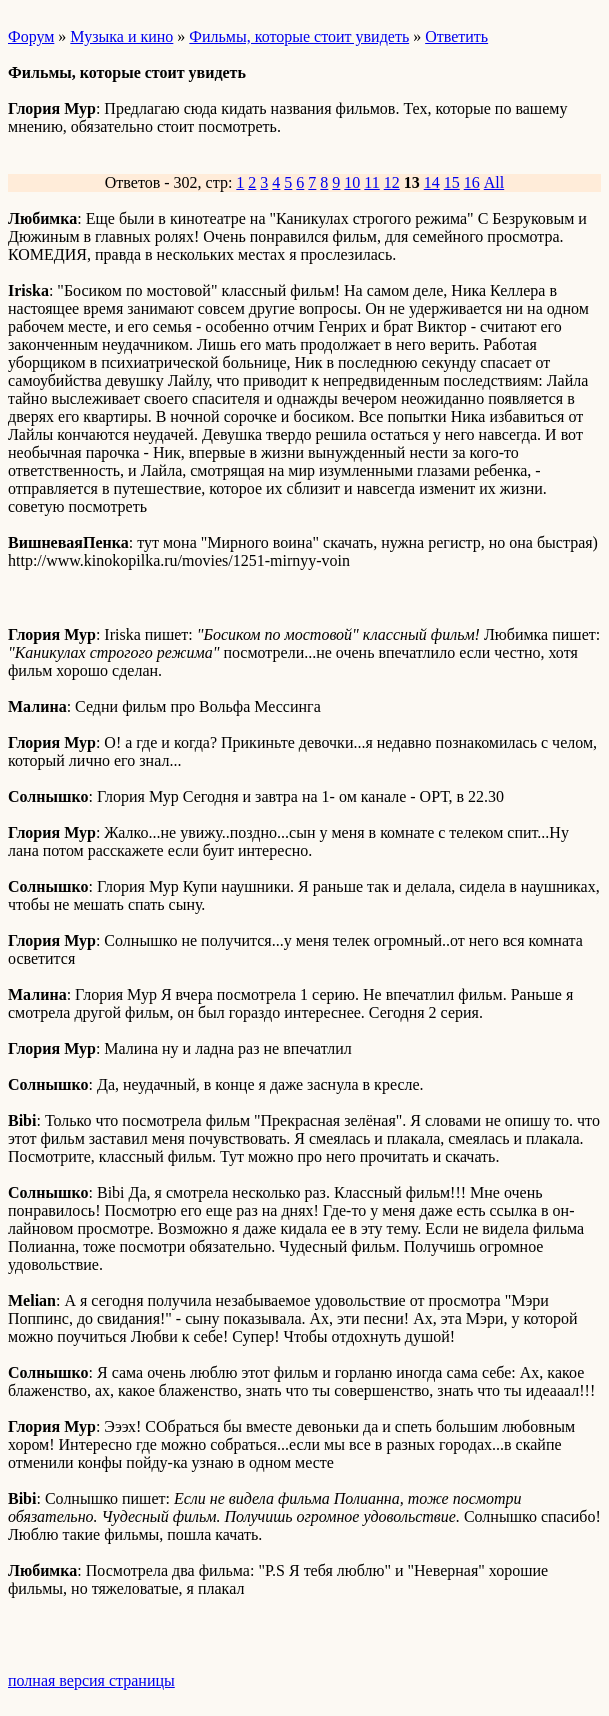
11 (371, 182)
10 (352, 182)
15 (452, 182)
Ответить (456, 36)
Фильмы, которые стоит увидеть (299, 36)
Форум (31, 36)
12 (392, 182)
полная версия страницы (91, 1680)
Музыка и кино (121, 36)
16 (472, 182)
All (494, 182)
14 (432, 182)
